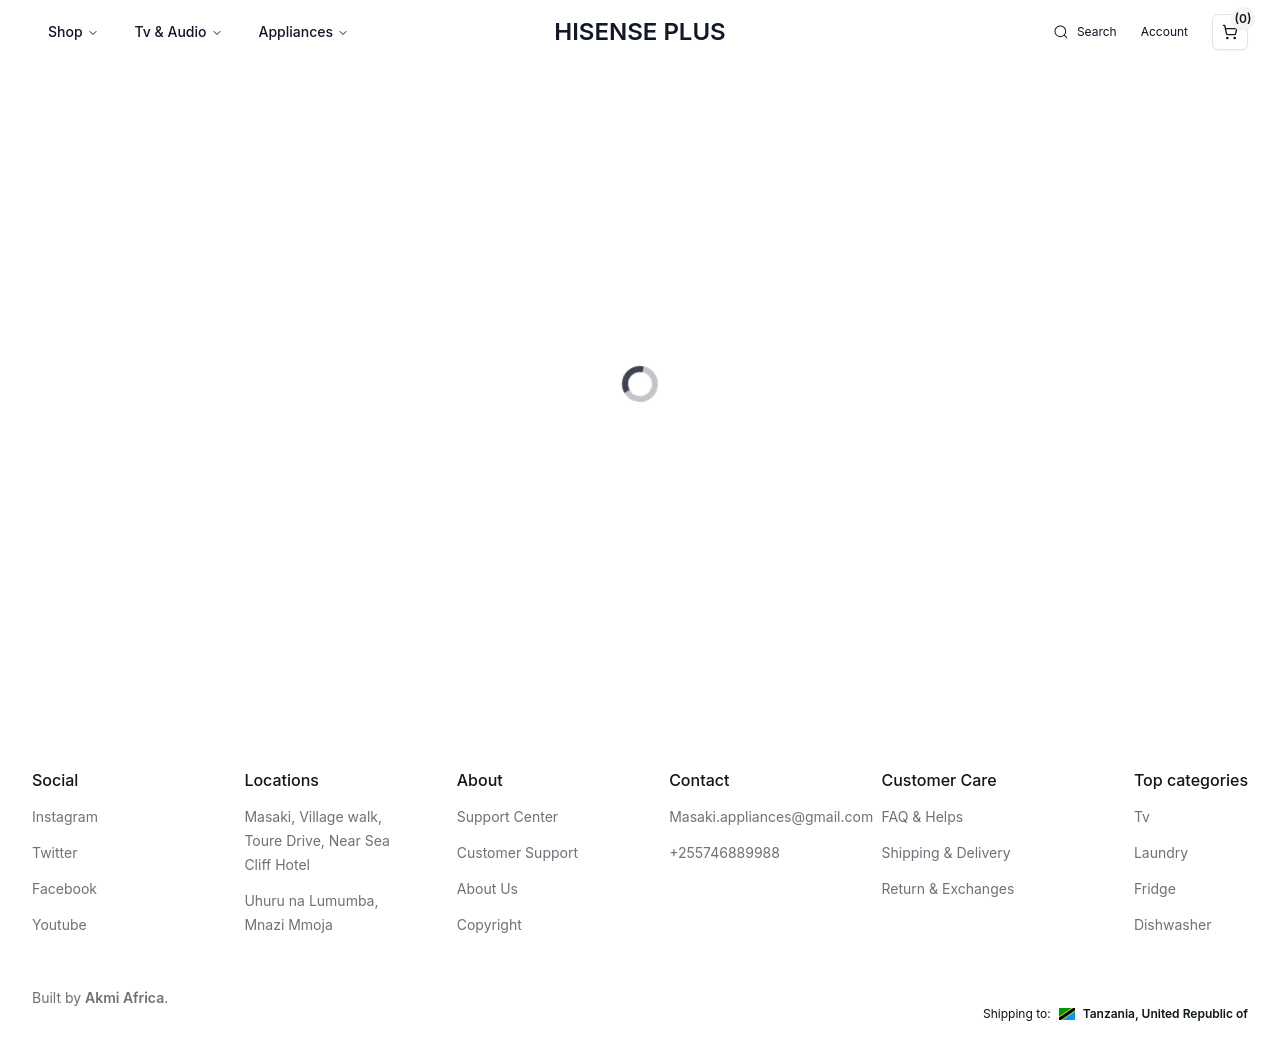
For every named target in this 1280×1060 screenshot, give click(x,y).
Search (1085, 32)
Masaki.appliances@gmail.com (771, 816)
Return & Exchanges (948, 888)
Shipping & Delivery (946, 852)
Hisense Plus (639, 31)
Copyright (489, 924)
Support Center (507, 816)
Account (1164, 31)
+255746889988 (724, 852)
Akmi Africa (124, 997)
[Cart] (1230, 32)
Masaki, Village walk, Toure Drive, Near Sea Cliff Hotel (316, 840)
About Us (487, 888)
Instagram (65, 816)
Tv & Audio (179, 31)
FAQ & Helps (923, 816)
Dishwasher (1173, 924)
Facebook (64, 888)
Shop (73, 31)
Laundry (1161, 852)
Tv (1142, 816)
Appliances (304, 31)
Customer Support (517, 852)
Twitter (54, 852)
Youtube (59, 924)
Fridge (1155, 888)
